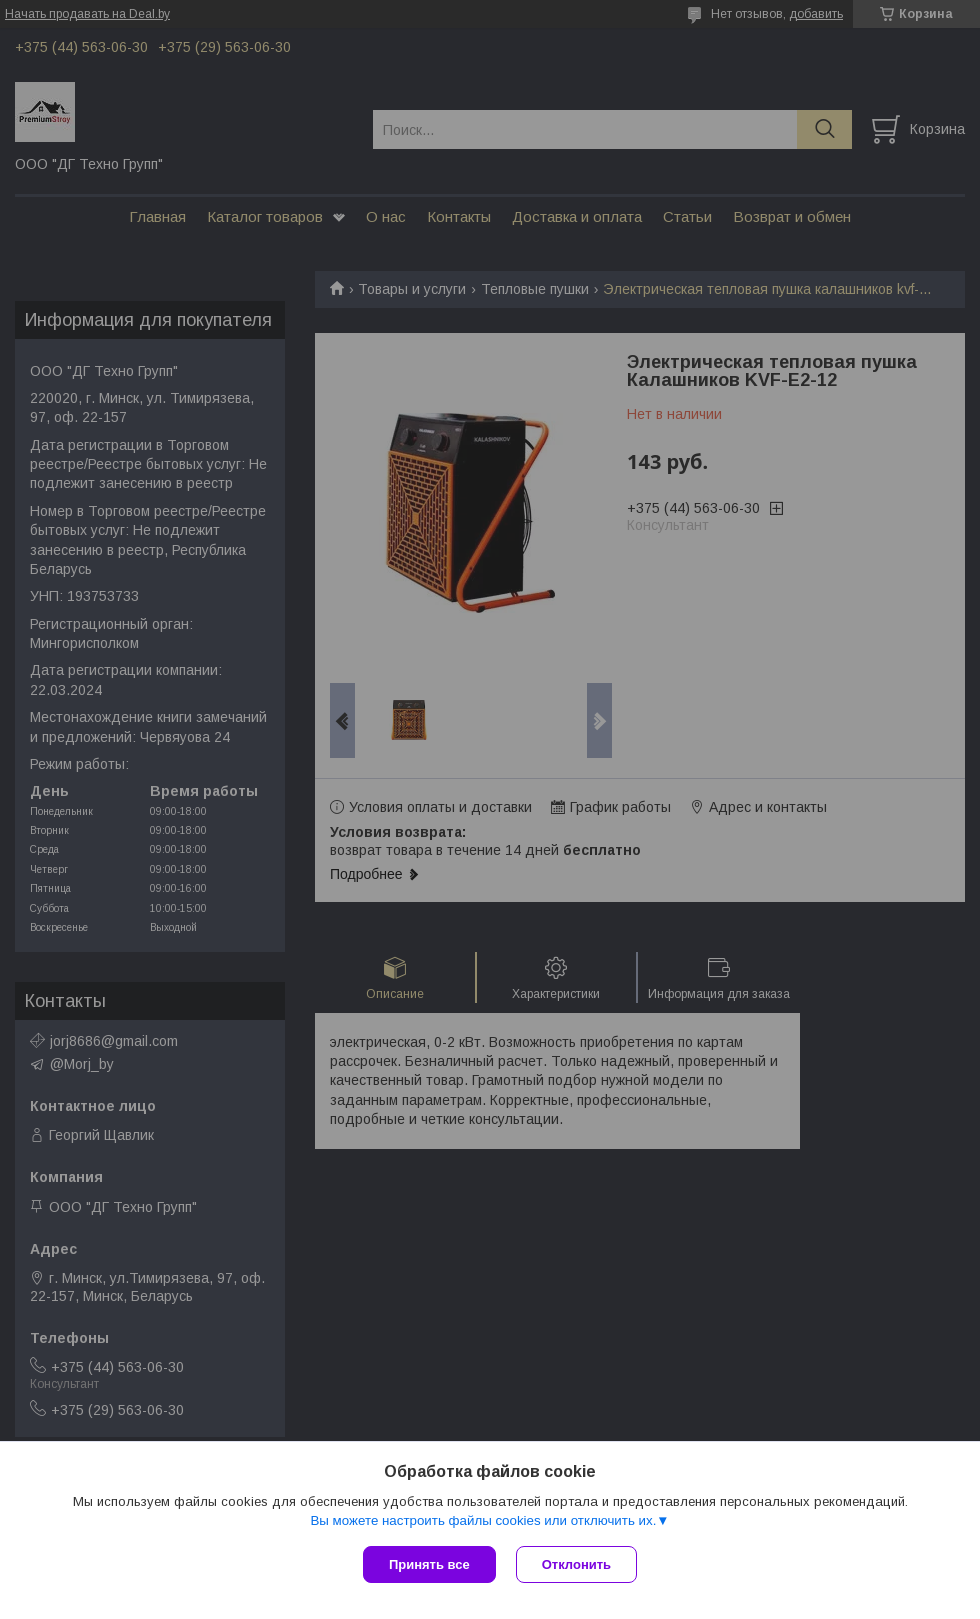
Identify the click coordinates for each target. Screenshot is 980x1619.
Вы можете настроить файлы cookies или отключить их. (483, 1520)
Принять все (429, 1564)
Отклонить (576, 1564)
